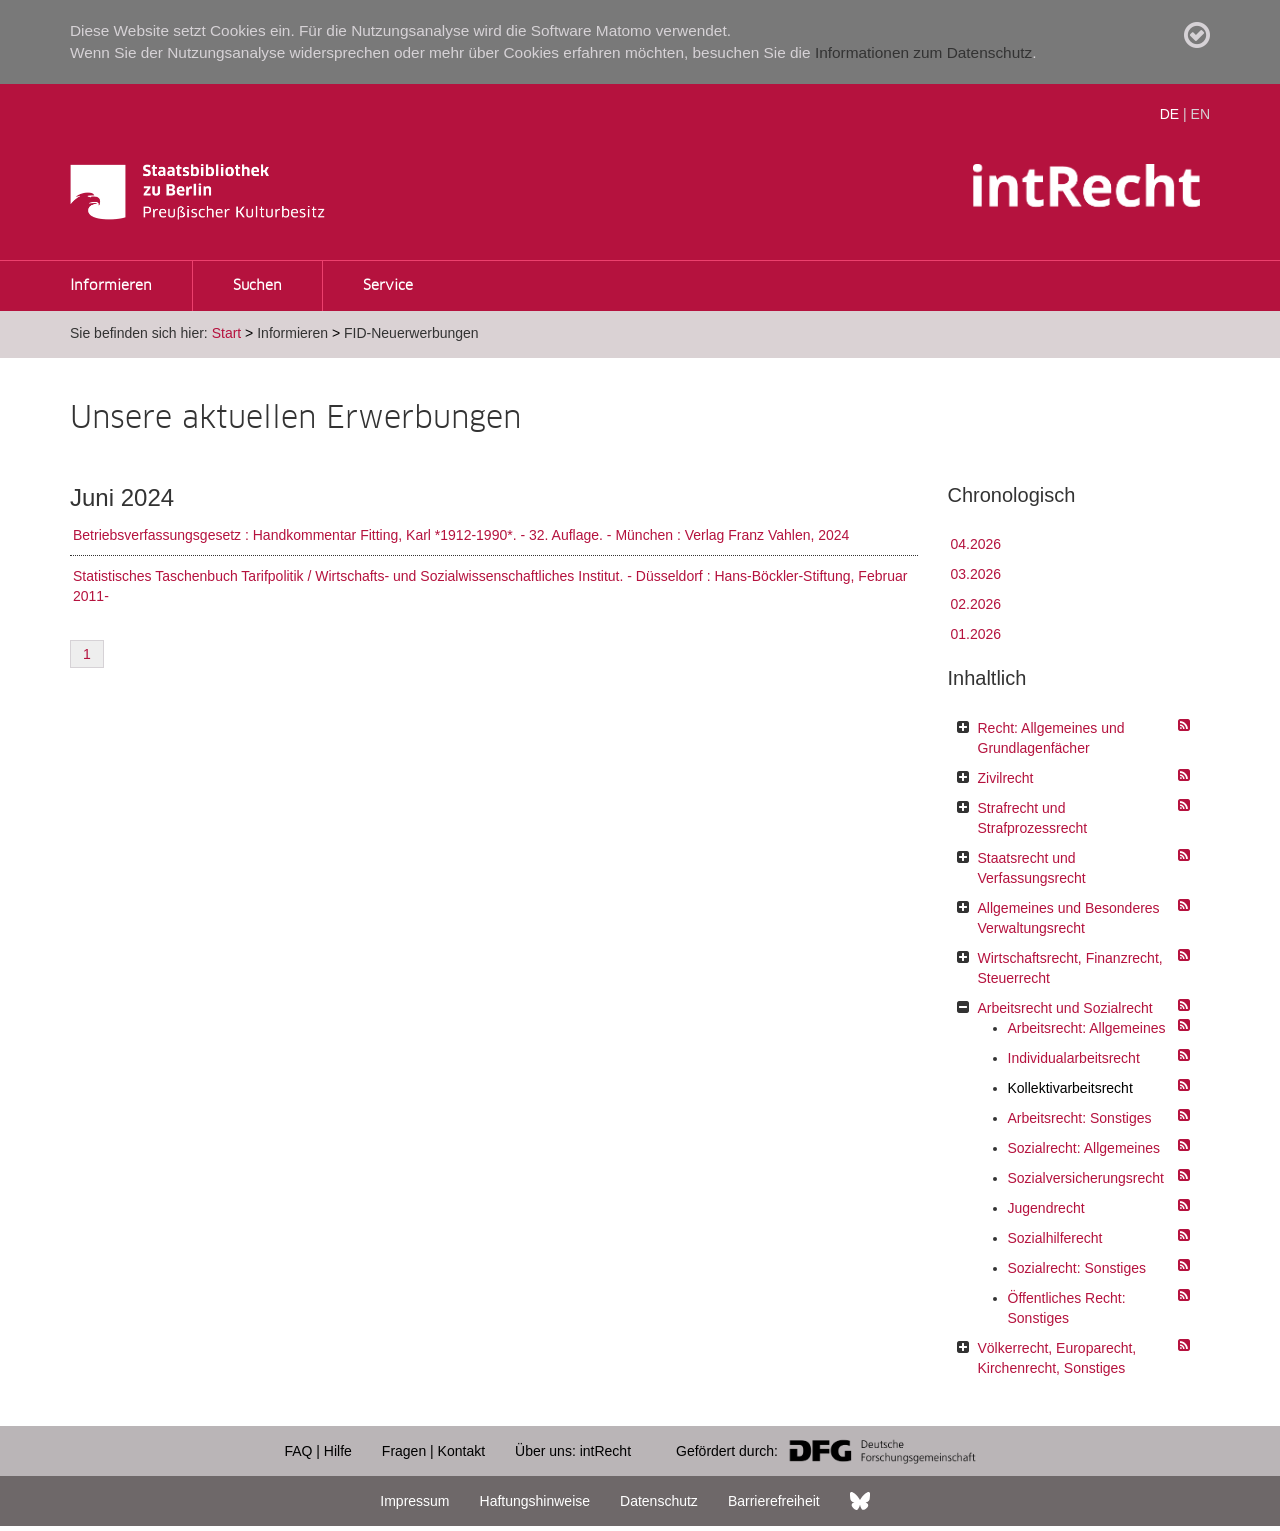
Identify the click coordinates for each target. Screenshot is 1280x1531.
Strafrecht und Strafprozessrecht (1033, 818)
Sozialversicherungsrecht (1086, 1178)
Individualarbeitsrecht (1074, 1058)
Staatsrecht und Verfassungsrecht (1032, 868)
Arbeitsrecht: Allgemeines (1087, 1028)
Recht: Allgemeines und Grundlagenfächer (1051, 738)
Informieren (111, 286)
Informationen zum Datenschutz (923, 52)
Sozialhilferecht (1055, 1238)
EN (1200, 114)
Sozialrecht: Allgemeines (1084, 1148)
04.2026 (976, 544)
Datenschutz (659, 1501)
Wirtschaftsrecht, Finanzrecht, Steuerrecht (1070, 968)
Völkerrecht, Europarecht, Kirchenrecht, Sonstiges (1057, 1358)
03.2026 (976, 574)
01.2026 (976, 634)
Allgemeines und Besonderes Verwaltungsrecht (1069, 918)
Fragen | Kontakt (433, 1451)
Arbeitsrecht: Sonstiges (1080, 1118)
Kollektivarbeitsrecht (1070, 1088)
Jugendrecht (1046, 1208)
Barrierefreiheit (774, 1501)
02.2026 (976, 604)
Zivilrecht (1006, 778)
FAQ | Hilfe (317, 1451)
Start (227, 333)
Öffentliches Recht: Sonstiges (1067, 1308)
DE (1169, 114)
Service (388, 286)
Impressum (414, 1501)
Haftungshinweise (535, 1501)
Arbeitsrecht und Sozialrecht (1065, 1008)
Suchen (257, 286)
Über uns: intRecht (573, 1451)
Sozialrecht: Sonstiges (1077, 1268)
